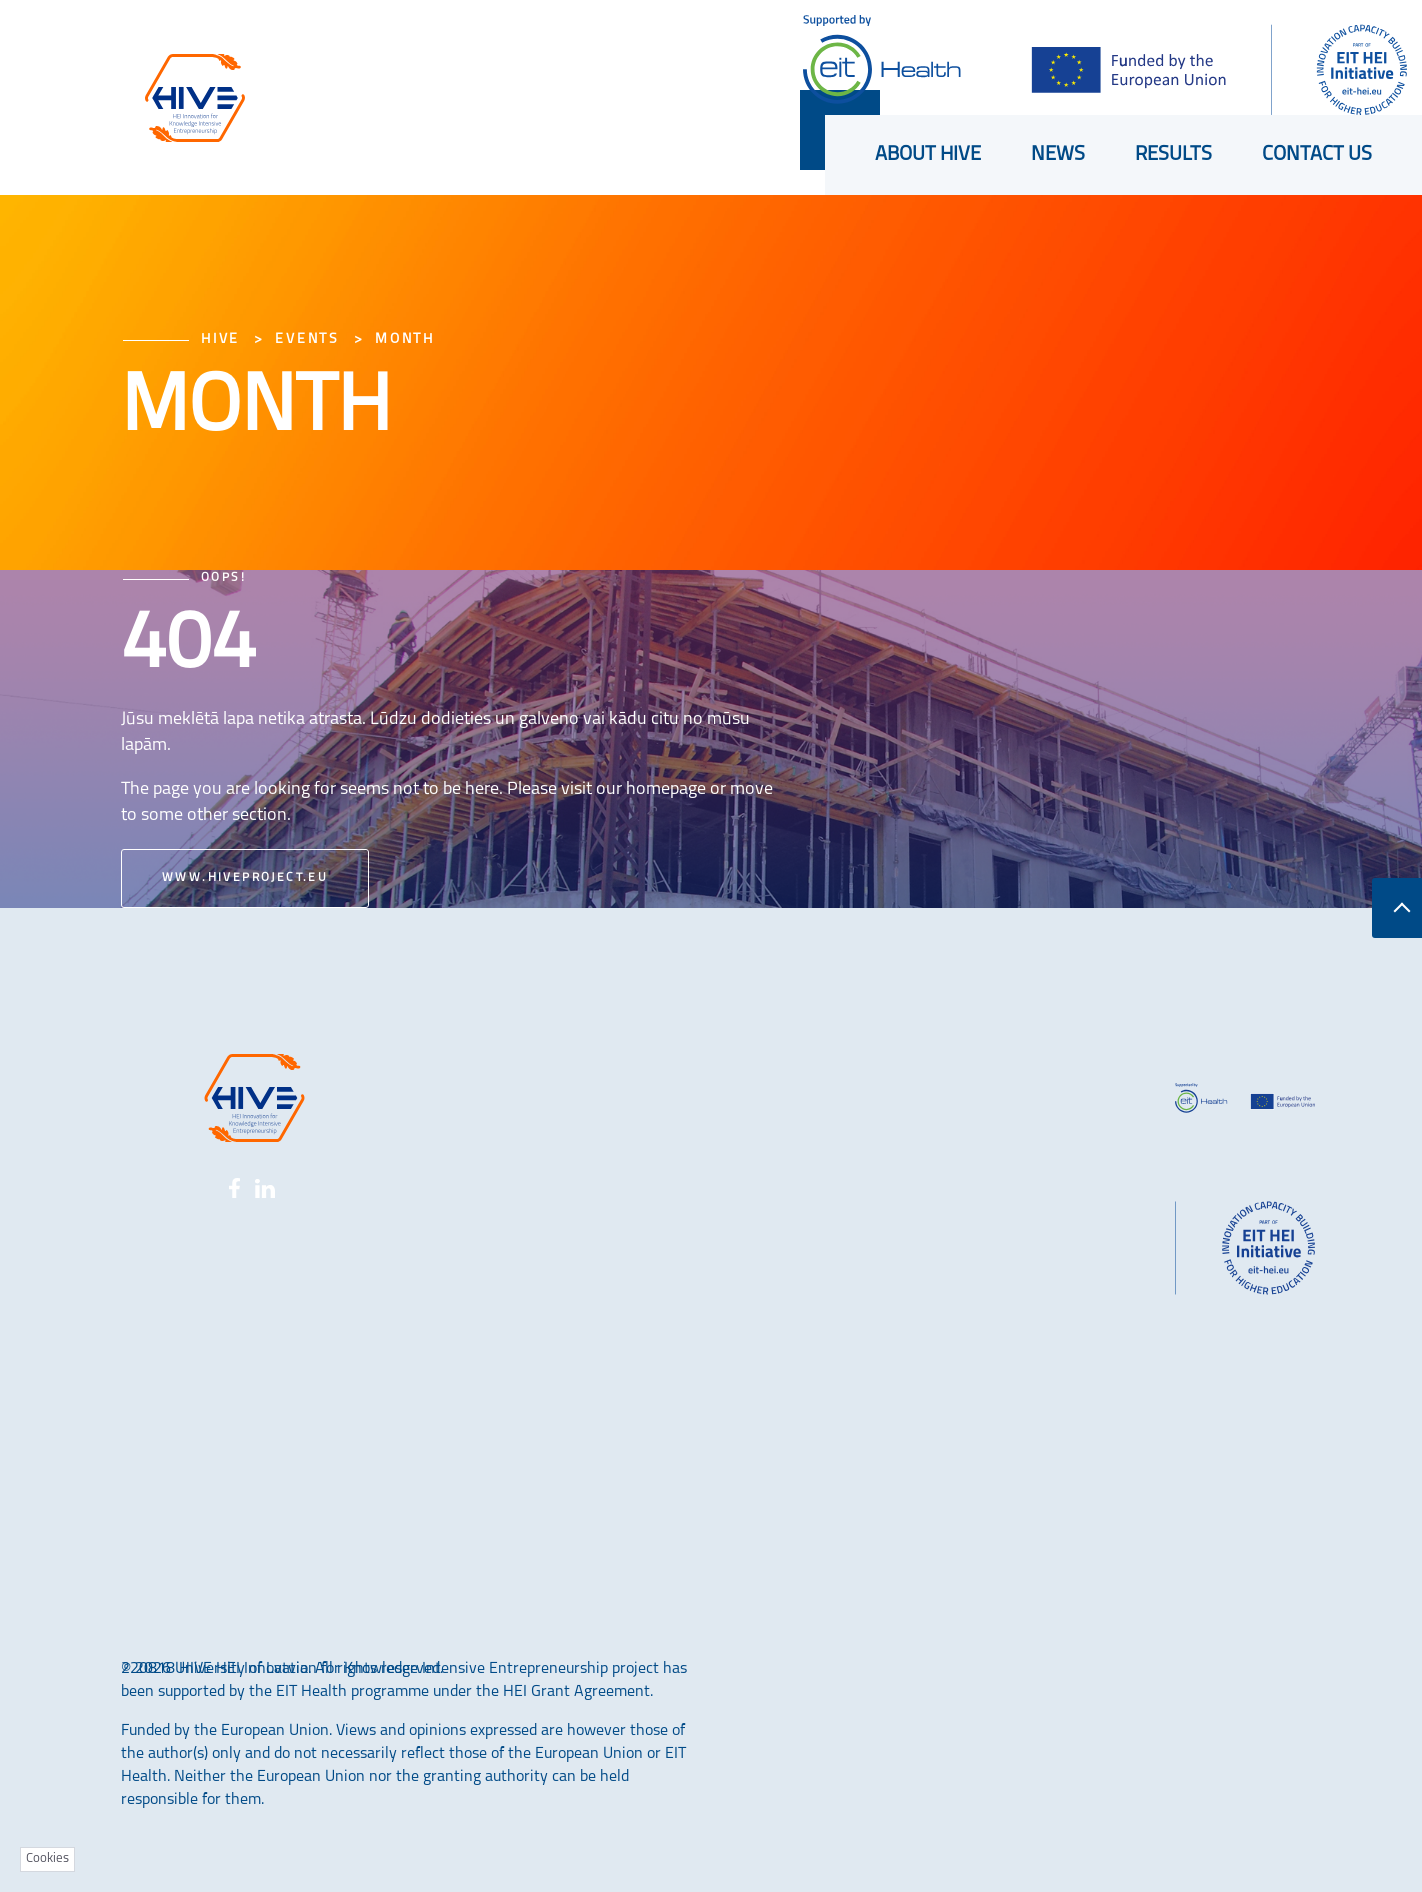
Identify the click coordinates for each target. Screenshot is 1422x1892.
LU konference (459, 48)
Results (1173, 155)
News (1058, 155)
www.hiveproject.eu (245, 878)
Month (405, 339)
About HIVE (928, 155)
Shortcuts (653, 49)
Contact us (1317, 155)
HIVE (220, 339)
